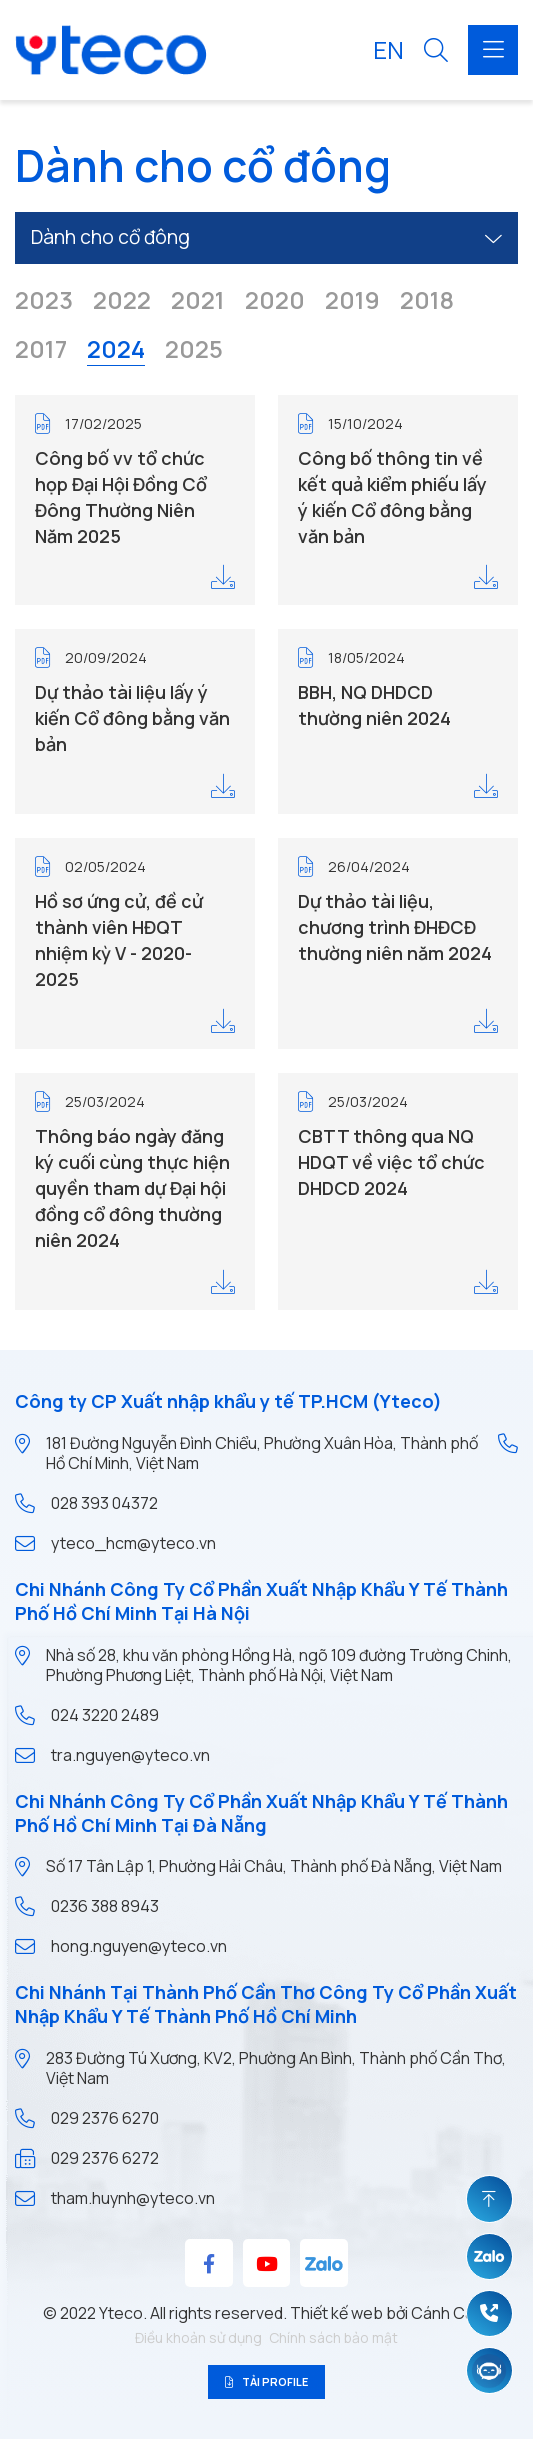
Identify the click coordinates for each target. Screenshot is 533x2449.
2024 (116, 351)
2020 (275, 302)
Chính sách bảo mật (333, 2338)
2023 (44, 302)
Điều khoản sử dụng (198, 2338)
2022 (122, 302)
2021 (198, 302)
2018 (427, 302)
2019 (352, 302)
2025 (194, 351)
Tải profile (267, 2386)
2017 (41, 351)
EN (388, 49)
